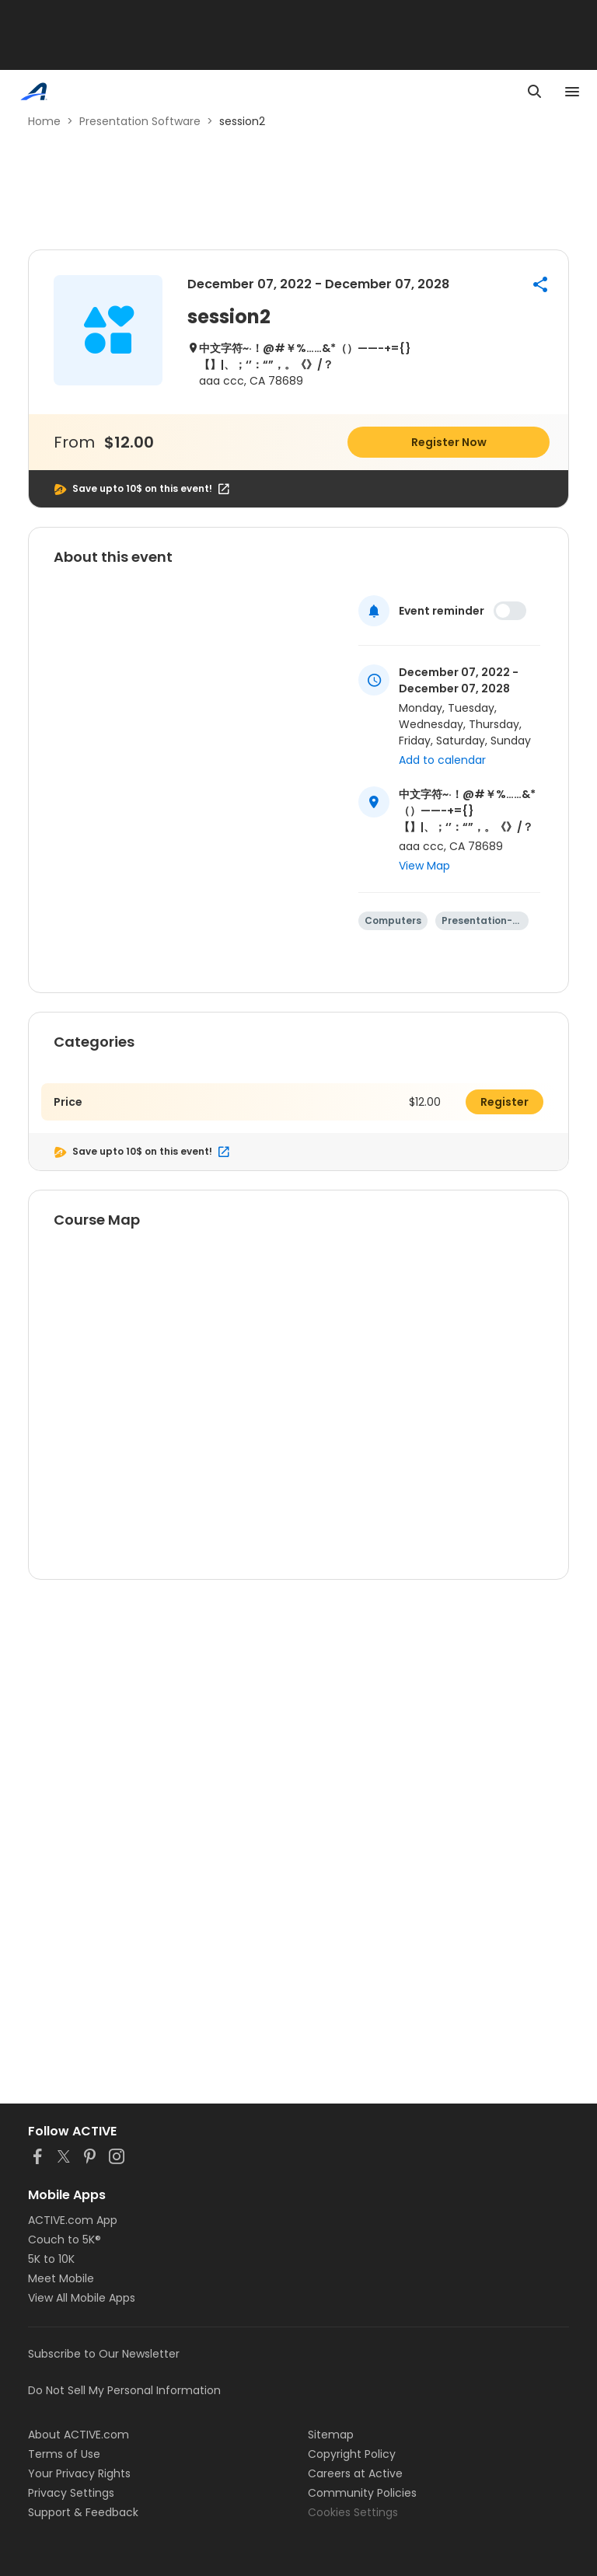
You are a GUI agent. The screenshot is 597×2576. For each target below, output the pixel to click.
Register (504, 1102)
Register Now (449, 442)
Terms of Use (64, 2454)
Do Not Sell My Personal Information (124, 2390)
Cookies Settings (353, 2512)
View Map (424, 865)
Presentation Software (140, 121)
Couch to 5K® (64, 2239)
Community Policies (362, 2493)
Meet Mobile (61, 2278)
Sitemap (331, 2434)
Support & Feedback (83, 2512)
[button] (540, 284)
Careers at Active (355, 2473)
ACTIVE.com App (72, 2220)
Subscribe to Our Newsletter (104, 2354)
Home (44, 121)
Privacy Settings (71, 2493)
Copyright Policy (352, 2454)
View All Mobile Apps (81, 2298)
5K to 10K (51, 2259)
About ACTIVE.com (78, 2434)
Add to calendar (442, 760)
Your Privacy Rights (79, 2473)
